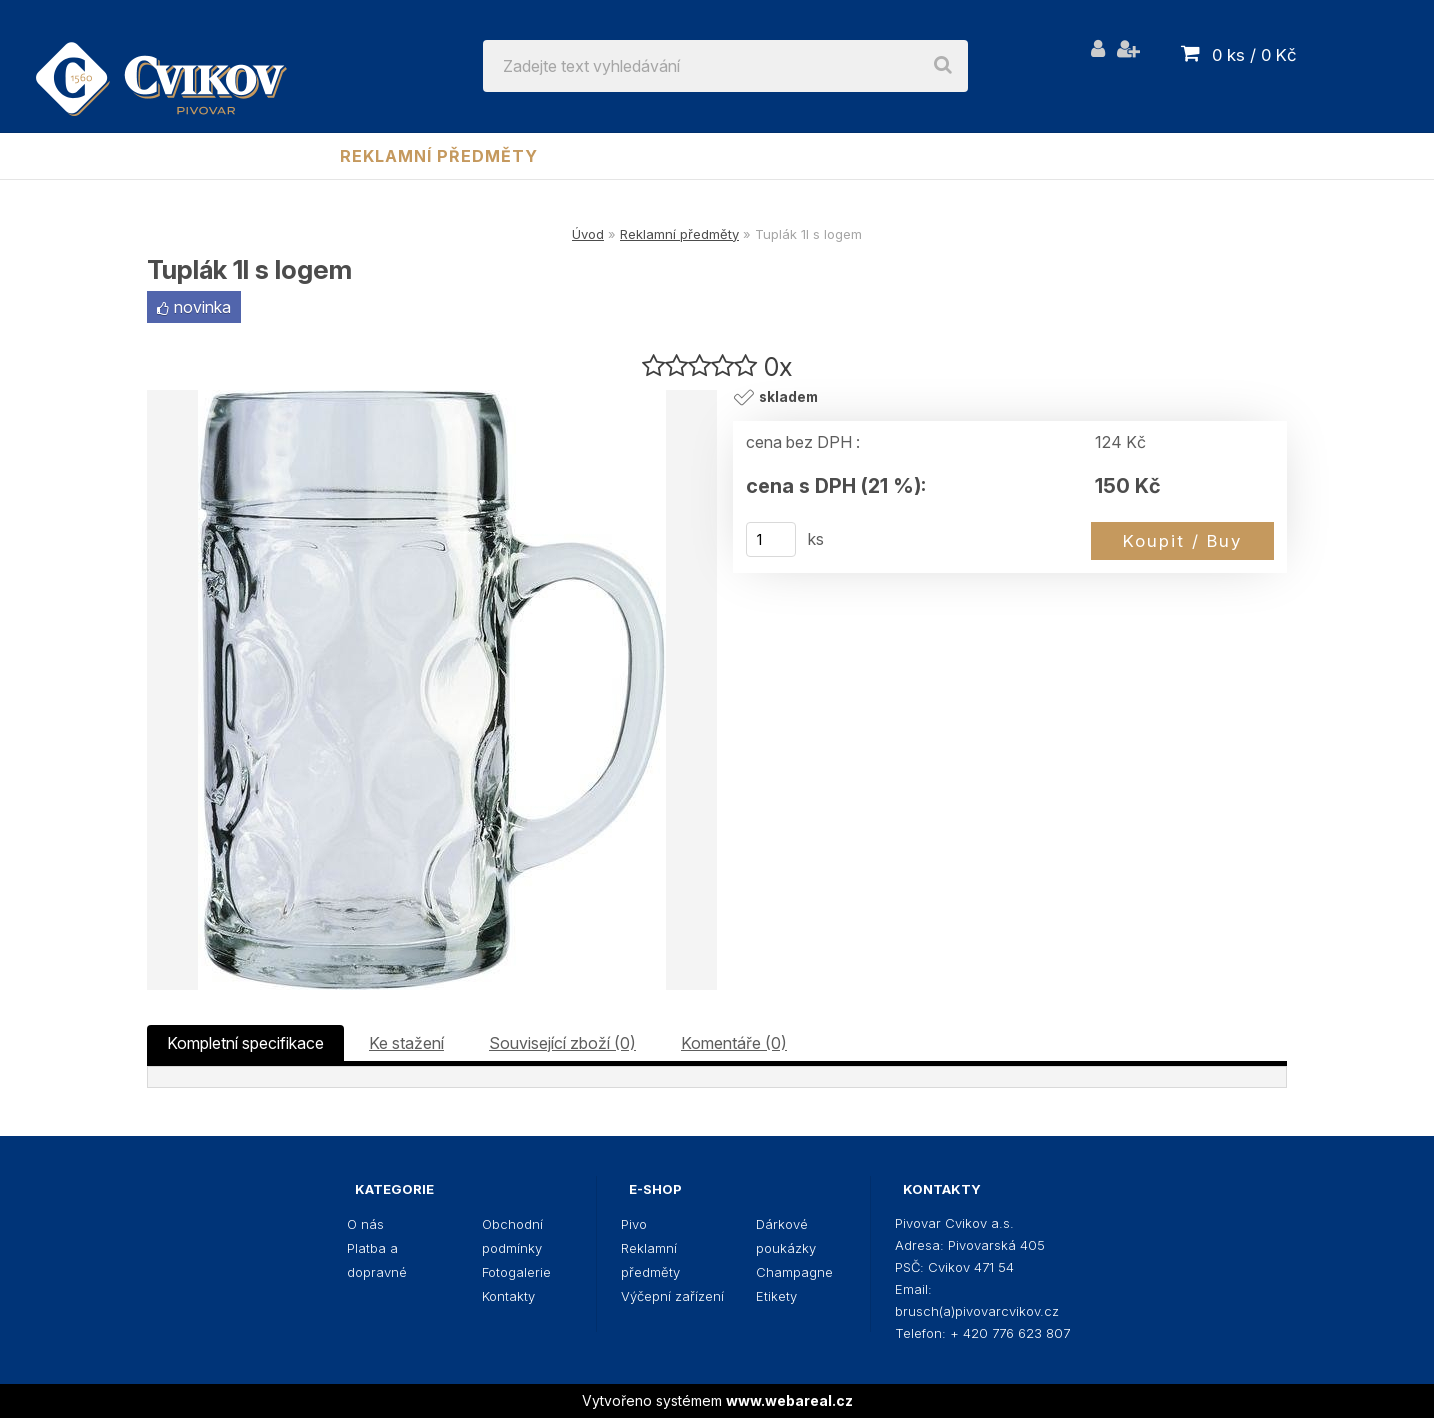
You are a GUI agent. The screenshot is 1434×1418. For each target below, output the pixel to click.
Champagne (1054, 156)
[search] (943, 66)
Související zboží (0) (562, 1043)
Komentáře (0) (734, 1043)
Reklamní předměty (439, 156)
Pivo (285, 156)
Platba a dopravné (377, 1260)
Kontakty (508, 1296)
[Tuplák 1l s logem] (432, 690)
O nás (365, 1224)
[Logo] (161, 66)
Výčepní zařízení (656, 156)
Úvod (588, 234)
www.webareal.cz (789, 1400)
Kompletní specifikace (245, 1043)
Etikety (1185, 156)
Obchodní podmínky (512, 1236)
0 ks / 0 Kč (1254, 55)
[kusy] (771, 539)
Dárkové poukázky (869, 156)
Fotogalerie (516, 1272)
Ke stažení (406, 1043)
